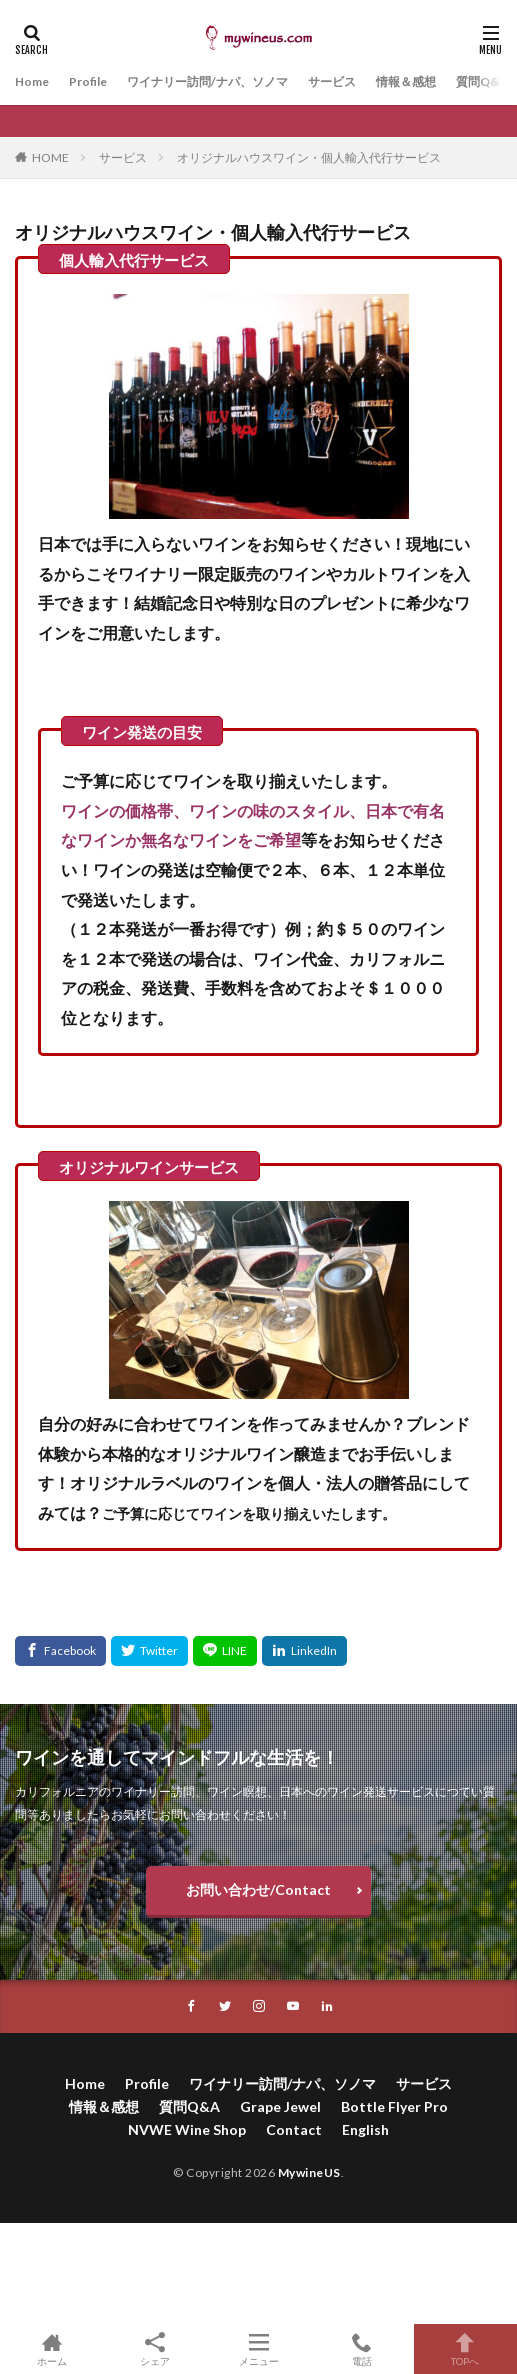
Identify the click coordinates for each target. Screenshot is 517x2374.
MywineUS (309, 2172)
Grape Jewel (280, 2106)
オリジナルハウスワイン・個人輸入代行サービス (309, 157)
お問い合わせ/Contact (258, 1889)
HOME (50, 157)
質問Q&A (482, 81)
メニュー (258, 2349)
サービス (332, 81)
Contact (294, 2129)
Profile (88, 81)
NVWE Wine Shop (187, 2129)
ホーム (51, 2349)
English (365, 2129)
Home (32, 81)
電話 (361, 2349)
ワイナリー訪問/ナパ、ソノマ (207, 81)
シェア (154, 2349)
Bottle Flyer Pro (394, 2106)
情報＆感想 (406, 81)
